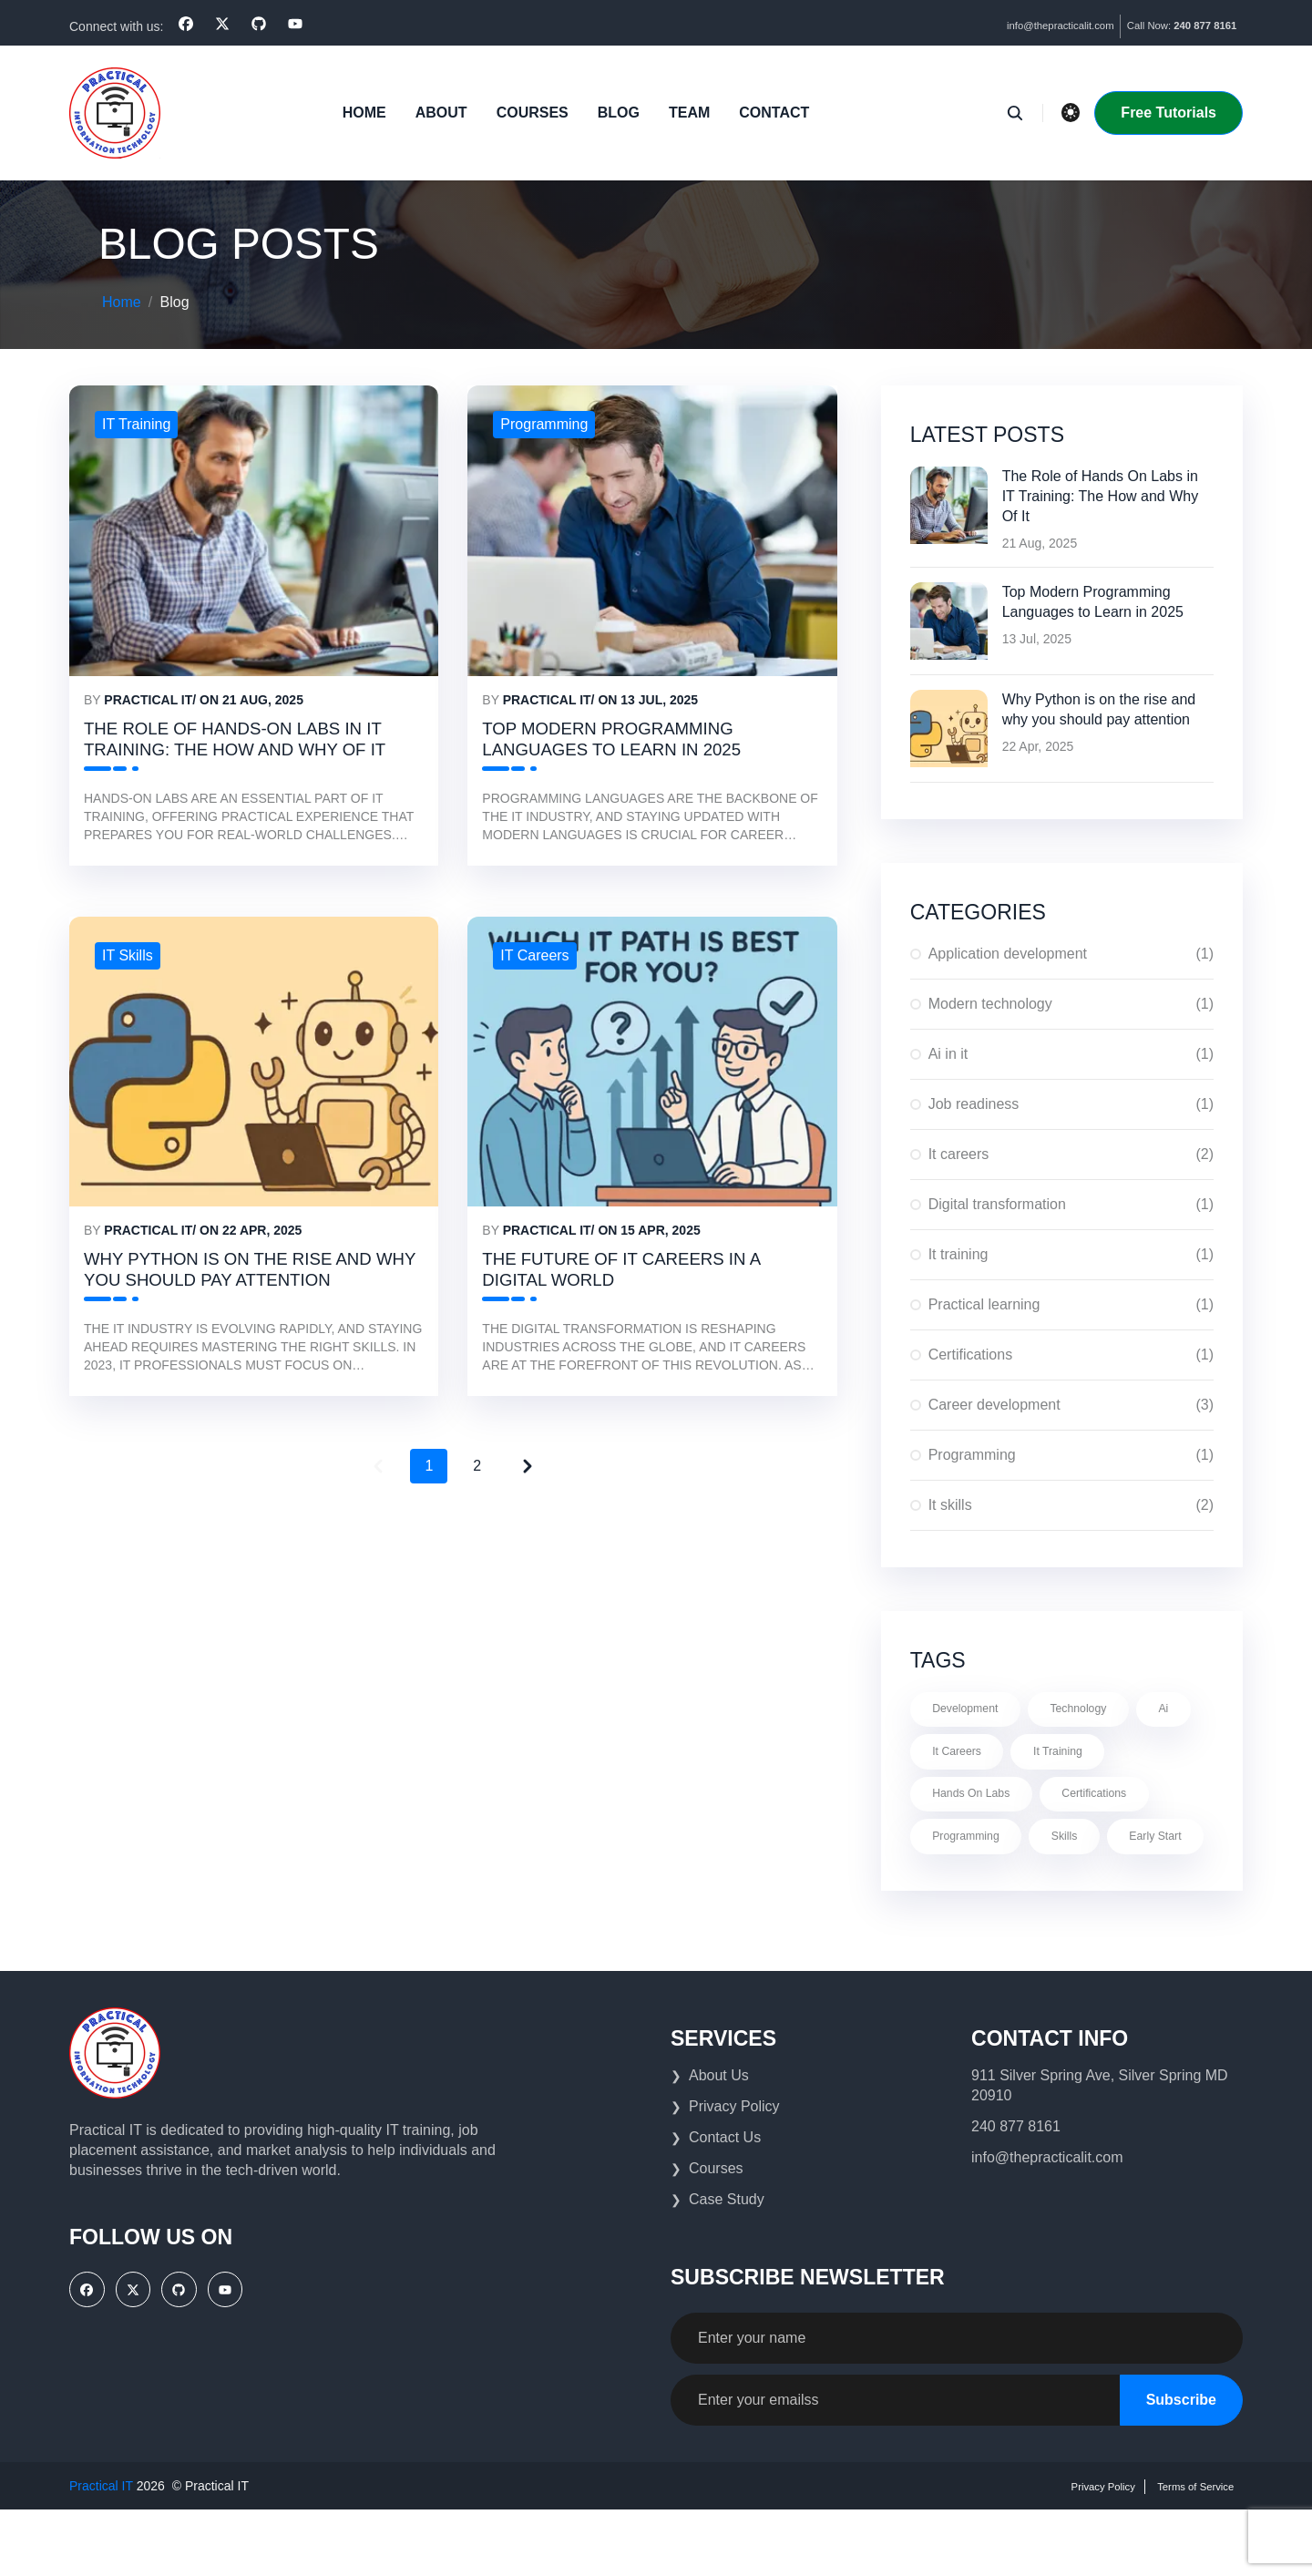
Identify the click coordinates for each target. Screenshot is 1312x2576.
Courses (531, 110)
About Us (719, 2142)
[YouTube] (295, 23)
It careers (1071, 1153)
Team (687, 110)
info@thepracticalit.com (1006, 25)
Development (973, 1710)
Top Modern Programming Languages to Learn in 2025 (1093, 601)
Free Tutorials (1168, 110)
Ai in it (1071, 1052)
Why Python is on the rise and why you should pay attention (237, 1328)
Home (362, 110)
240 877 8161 (1016, 2193)
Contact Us (725, 2204)
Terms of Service (1184, 2552)
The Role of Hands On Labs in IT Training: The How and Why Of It (1100, 495)
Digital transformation (1071, 1203)
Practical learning (1071, 1303)
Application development (1071, 952)
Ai (941, 1757)
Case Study (726, 2265)
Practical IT (148, 699)
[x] (222, 23)
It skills (1071, 1503)
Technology (1101, 1710)
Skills (1086, 1852)
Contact (772, 110)
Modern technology (1071, 1002)
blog (617, 110)
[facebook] (186, 23)
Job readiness (1071, 1103)
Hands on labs (980, 1805)
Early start (965, 1900)
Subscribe (1181, 2466)
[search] (1021, 111)
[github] (258, 23)
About (440, 110)
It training (1071, 1253)
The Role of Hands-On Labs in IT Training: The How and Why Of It (242, 758)
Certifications (1071, 1353)
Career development (1071, 1403)
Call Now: (1164, 25)
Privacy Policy (734, 2173)
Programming (1071, 1453)
